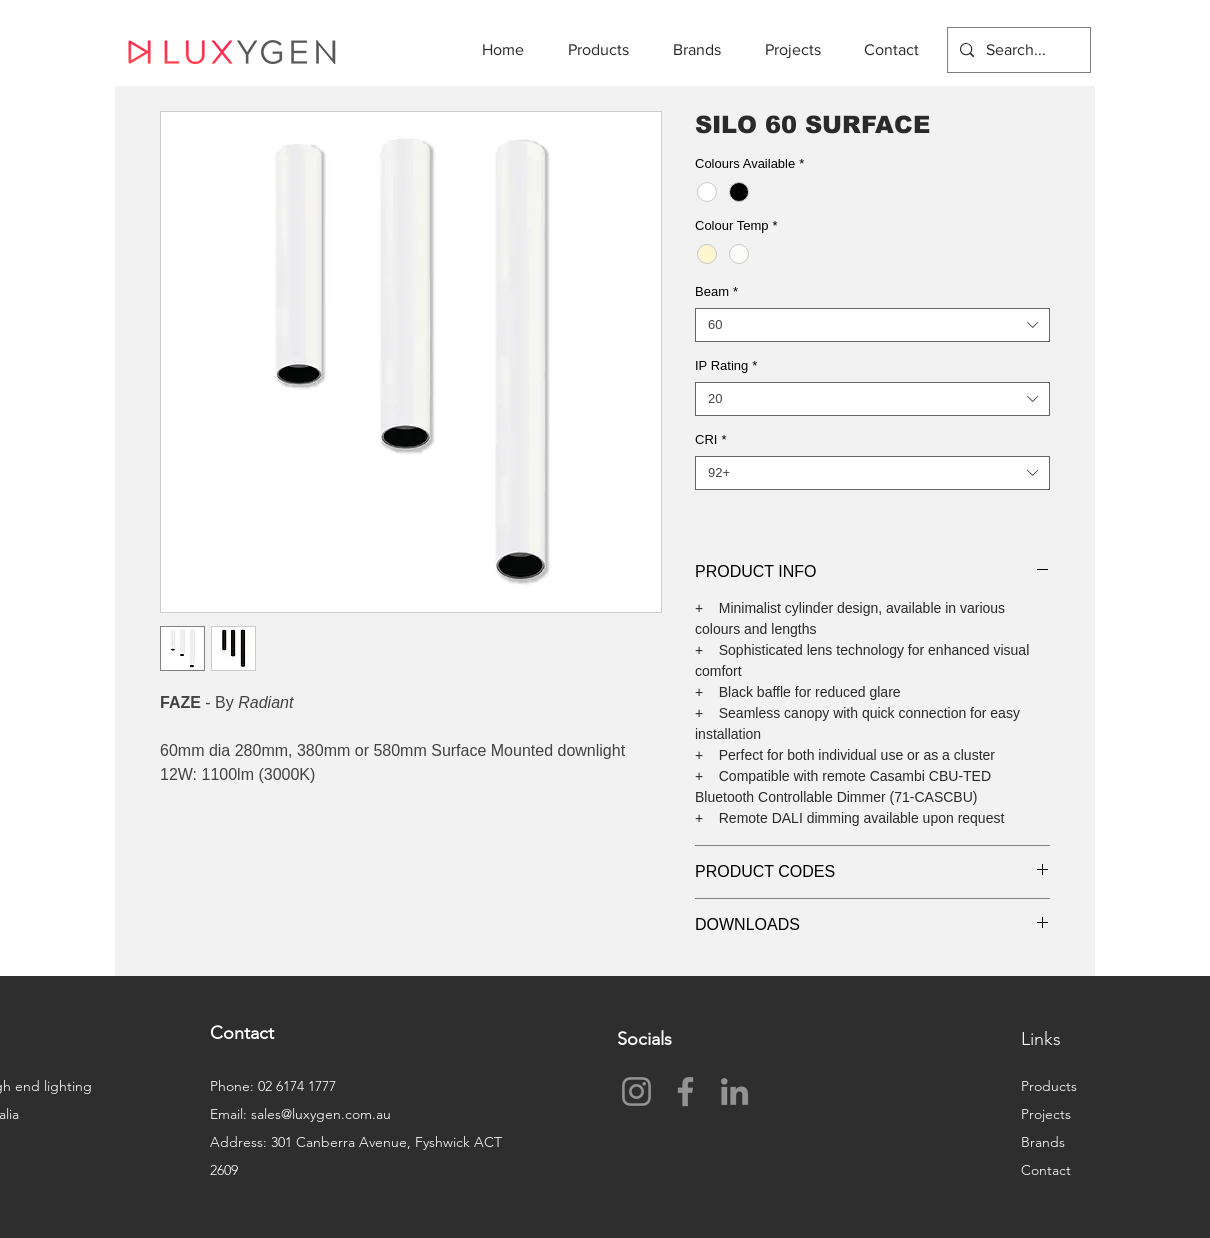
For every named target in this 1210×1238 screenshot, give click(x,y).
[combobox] (872, 325)
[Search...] (1017, 50)
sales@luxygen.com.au (321, 1114)
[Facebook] (685, 1091)
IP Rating (726, 365)
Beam (716, 291)
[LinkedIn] (734, 1091)
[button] (605, 49)
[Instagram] (636, 1091)
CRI (710, 439)
